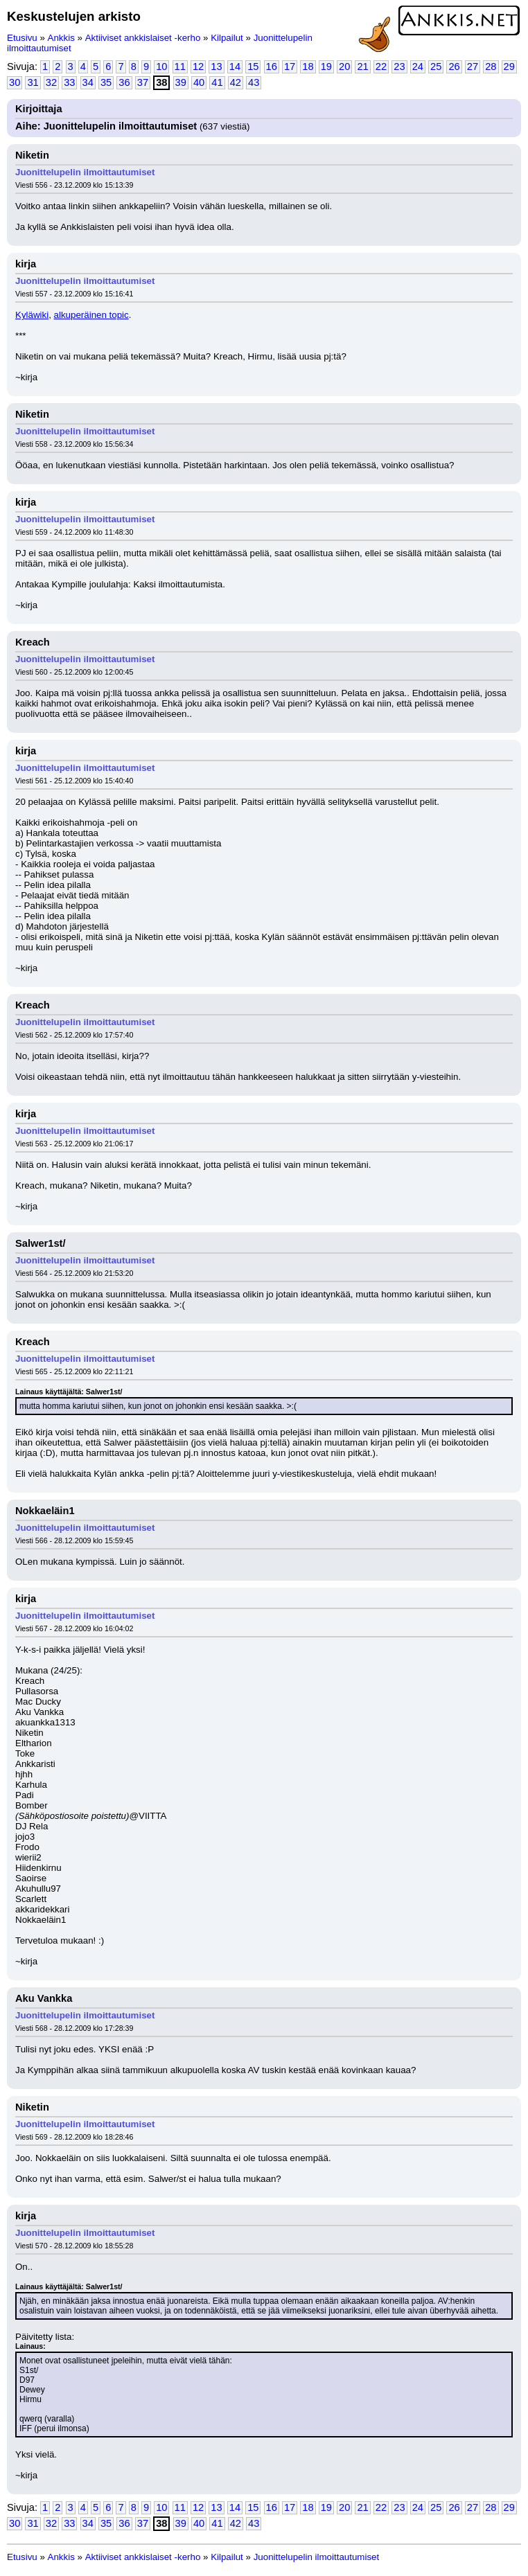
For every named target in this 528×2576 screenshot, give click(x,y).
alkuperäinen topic (91, 315)
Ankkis (61, 38)
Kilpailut (227, 38)
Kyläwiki (32, 315)
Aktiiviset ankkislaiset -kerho (143, 38)
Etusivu (22, 38)
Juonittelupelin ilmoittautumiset (85, 172)
